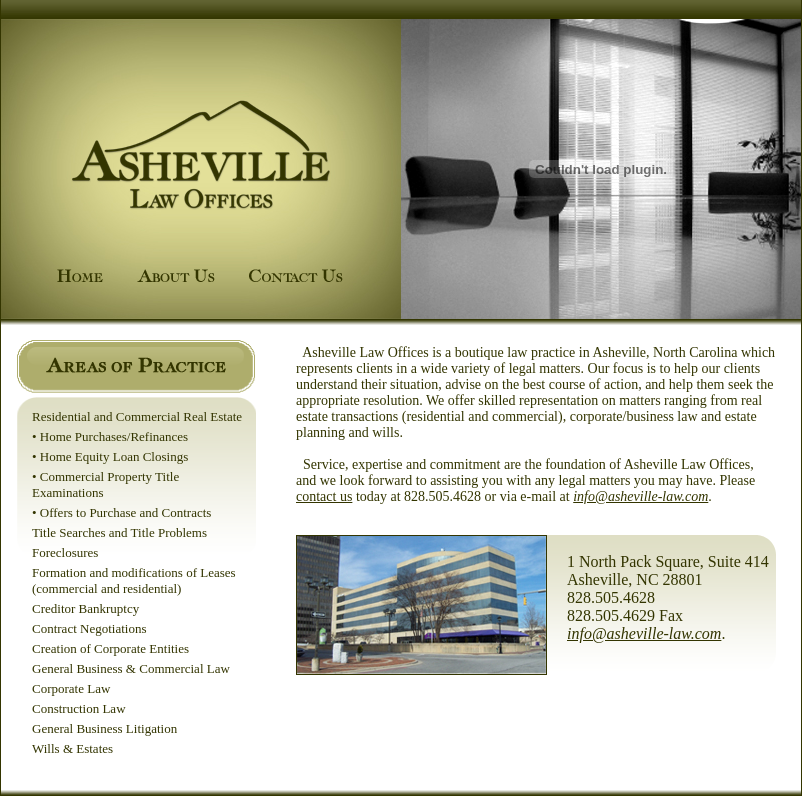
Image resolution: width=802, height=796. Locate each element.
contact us (324, 496)
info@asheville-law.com (640, 496)
